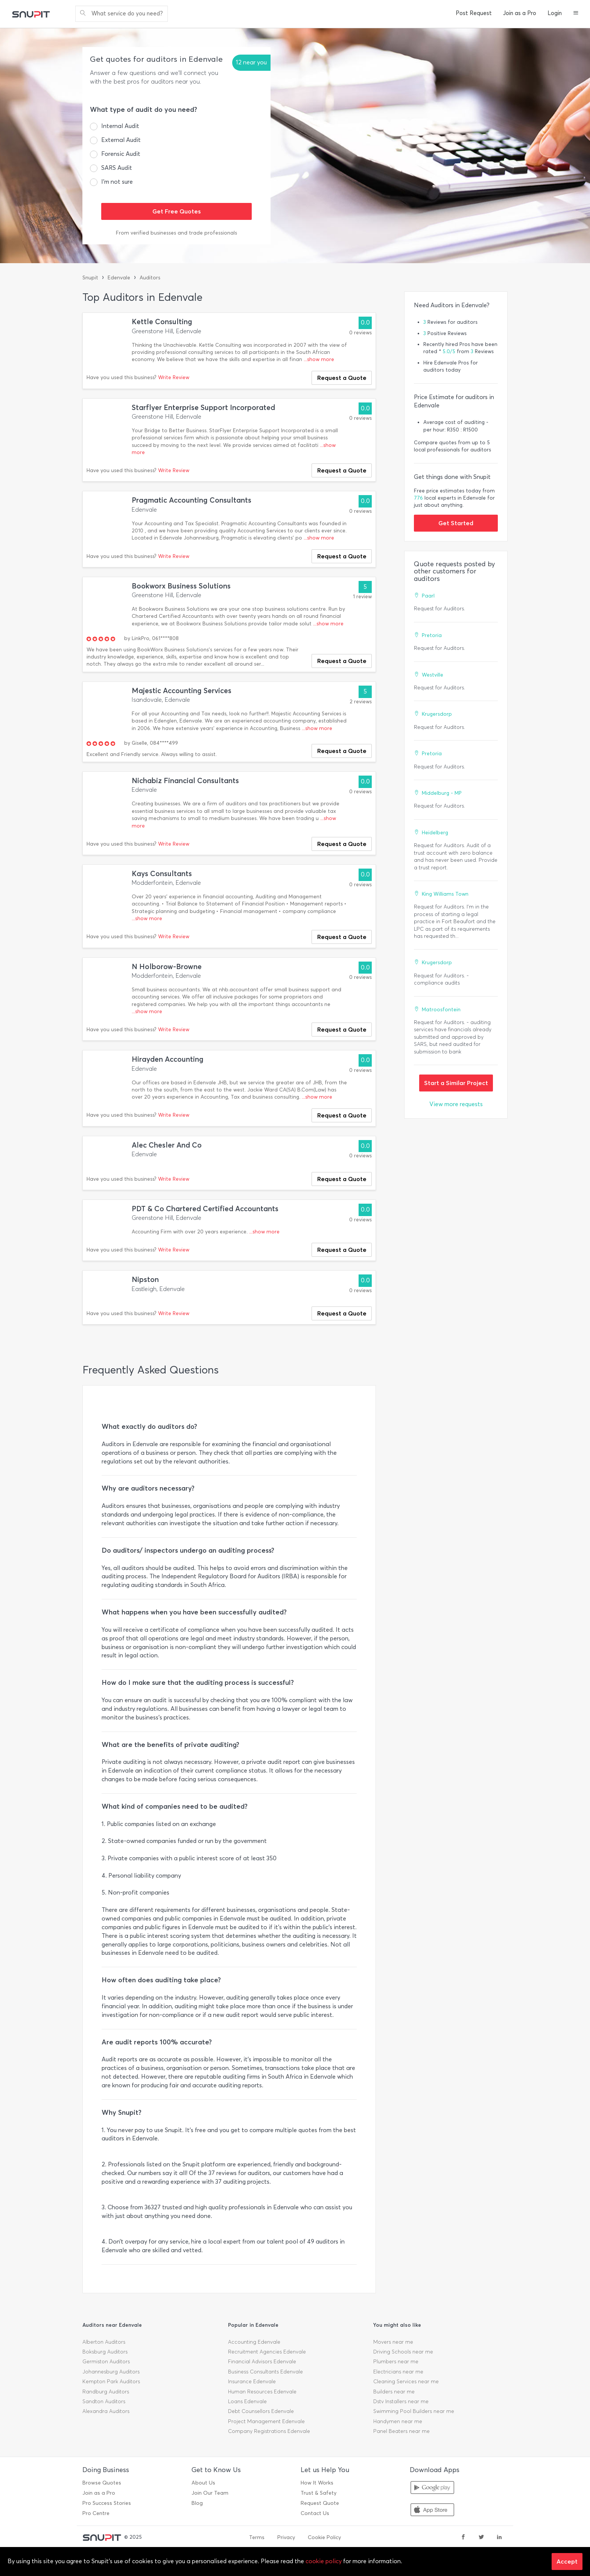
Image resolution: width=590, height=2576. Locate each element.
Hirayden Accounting (168, 1059)
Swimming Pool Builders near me (413, 2411)
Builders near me (394, 2392)
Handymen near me (397, 2421)
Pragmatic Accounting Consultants (191, 500)
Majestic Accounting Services (181, 690)
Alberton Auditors (103, 2342)
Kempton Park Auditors (111, 2381)
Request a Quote (341, 377)
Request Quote (320, 2503)
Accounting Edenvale (254, 2342)
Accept (567, 2561)
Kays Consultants (162, 873)
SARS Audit (116, 167)
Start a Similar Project (456, 1083)
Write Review (173, 377)
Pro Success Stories (106, 2503)
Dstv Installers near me (401, 2401)
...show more (319, 359)
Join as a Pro (519, 13)
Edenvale (119, 277)
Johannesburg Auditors (111, 2372)
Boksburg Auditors (105, 2352)
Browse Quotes (101, 2483)
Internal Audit (120, 126)
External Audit (121, 139)
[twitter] (481, 2538)
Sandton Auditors (103, 2401)
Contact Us (315, 2513)
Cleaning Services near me (406, 2381)
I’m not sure (117, 181)
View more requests (456, 1104)
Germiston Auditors (106, 2361)
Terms (257, 2537)
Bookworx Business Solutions (181, 586)
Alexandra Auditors (105, 2411)
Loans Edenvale (247, 2401)
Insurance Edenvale (252, 2381)
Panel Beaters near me (401, 2431)
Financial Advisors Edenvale (262, 2361)
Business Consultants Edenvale (265, 2372)
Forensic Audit (120, 153)
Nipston (145, 1279)
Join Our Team (210, 2493)
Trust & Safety (318, 2493)
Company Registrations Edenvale (269, 2431)
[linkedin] (499, 2538)
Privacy (286, 2537)
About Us (203, 2483)
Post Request (474, 13)
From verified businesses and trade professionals (176, 233)
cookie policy (324, 2561)
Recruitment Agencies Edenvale (267, 2352)
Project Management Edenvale (266, 2421)
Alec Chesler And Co (167, 1145)
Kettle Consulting (162, 321)
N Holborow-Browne (167, 966)
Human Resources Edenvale (262, 2392)
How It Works (317, 2483)
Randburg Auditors (105, 2392)
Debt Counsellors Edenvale (261, 2411)
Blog (197, 2503)
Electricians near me (398, 2372)
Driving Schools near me (403, 2352)
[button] (575, 13)
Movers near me (393, 2342)
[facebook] (463, 2538)
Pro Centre (95, 2513)
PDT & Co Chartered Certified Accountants (205, 1208)
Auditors (150, 277)
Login (554, 13)
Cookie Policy (324, 2537)
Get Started (455, 523)
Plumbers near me (395, 2361)
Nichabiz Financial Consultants (185, 780)
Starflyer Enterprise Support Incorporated (203, 407)
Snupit (90, 277)
